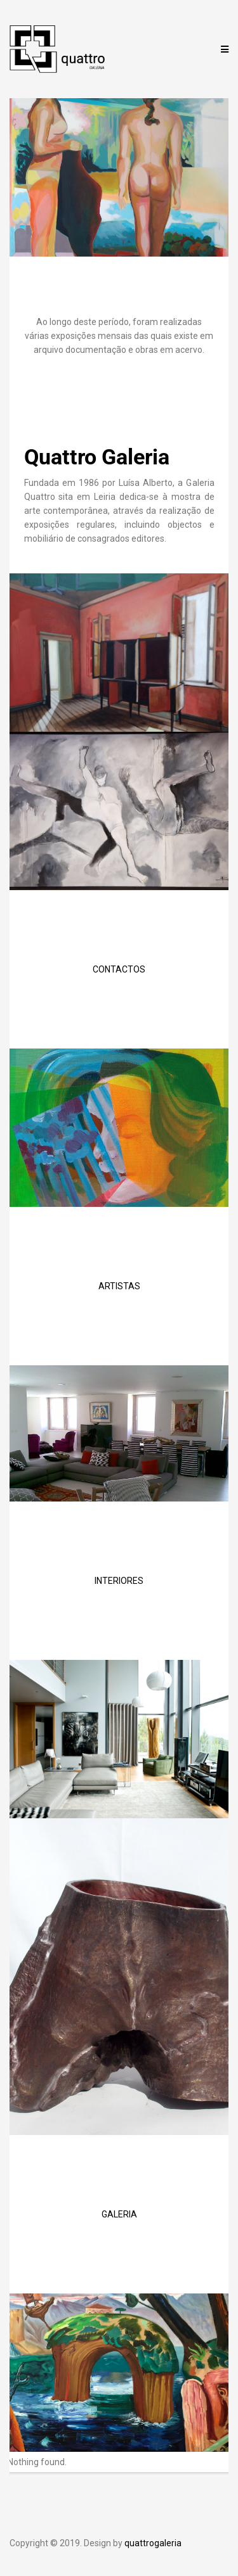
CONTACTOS (119, 969)
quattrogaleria (153, 2543)
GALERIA (119, 2214)
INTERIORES (119, 1581)
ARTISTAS (119, 1286)
